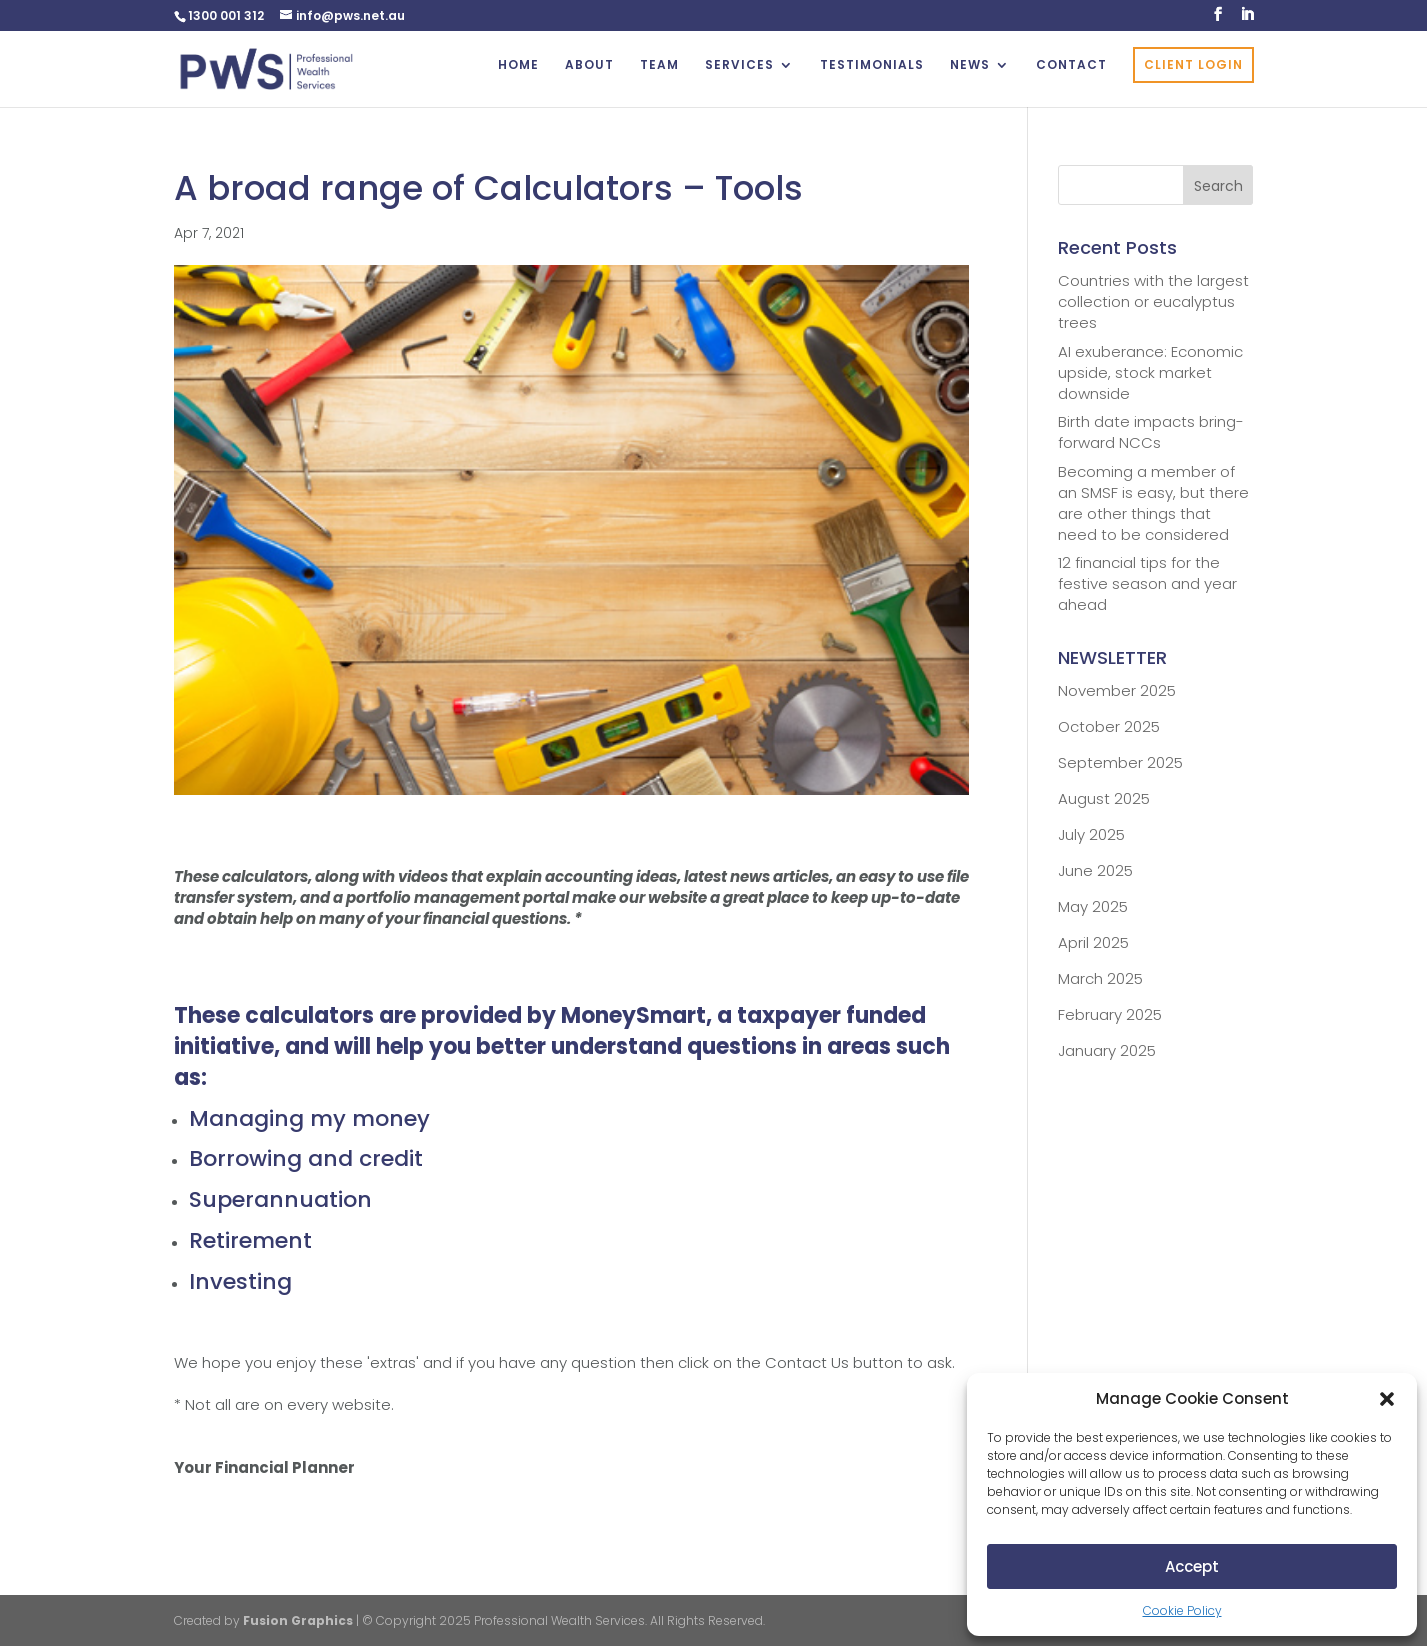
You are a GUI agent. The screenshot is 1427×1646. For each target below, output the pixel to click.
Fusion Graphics (298, 1620)
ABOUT (589, 65)
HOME (518, 65)
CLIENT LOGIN (1193, 64)
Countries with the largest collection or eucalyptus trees (1153, 301)
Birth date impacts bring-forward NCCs (1151, 432)
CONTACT (1071, 65)
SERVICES (739, 65)
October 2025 (1109, 726)
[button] (1387, 1399)
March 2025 (1100, 978)
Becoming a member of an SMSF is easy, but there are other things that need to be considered (1153, 503)
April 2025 (1093, 942)
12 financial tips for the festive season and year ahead (1147, 583)
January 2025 (1107, 1050)
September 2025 (1120, 762)
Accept (1192, 1566)
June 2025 (1095, 870)
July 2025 (1091, 834)
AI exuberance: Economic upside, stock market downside (1150, 372)
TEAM (659, 65)
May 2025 (1093, 906)
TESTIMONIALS (872, 65)
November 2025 (1117, 690)
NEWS (970, 65)
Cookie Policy (1182, 1610)
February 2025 (1110, 1014)
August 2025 (1104, 798)
